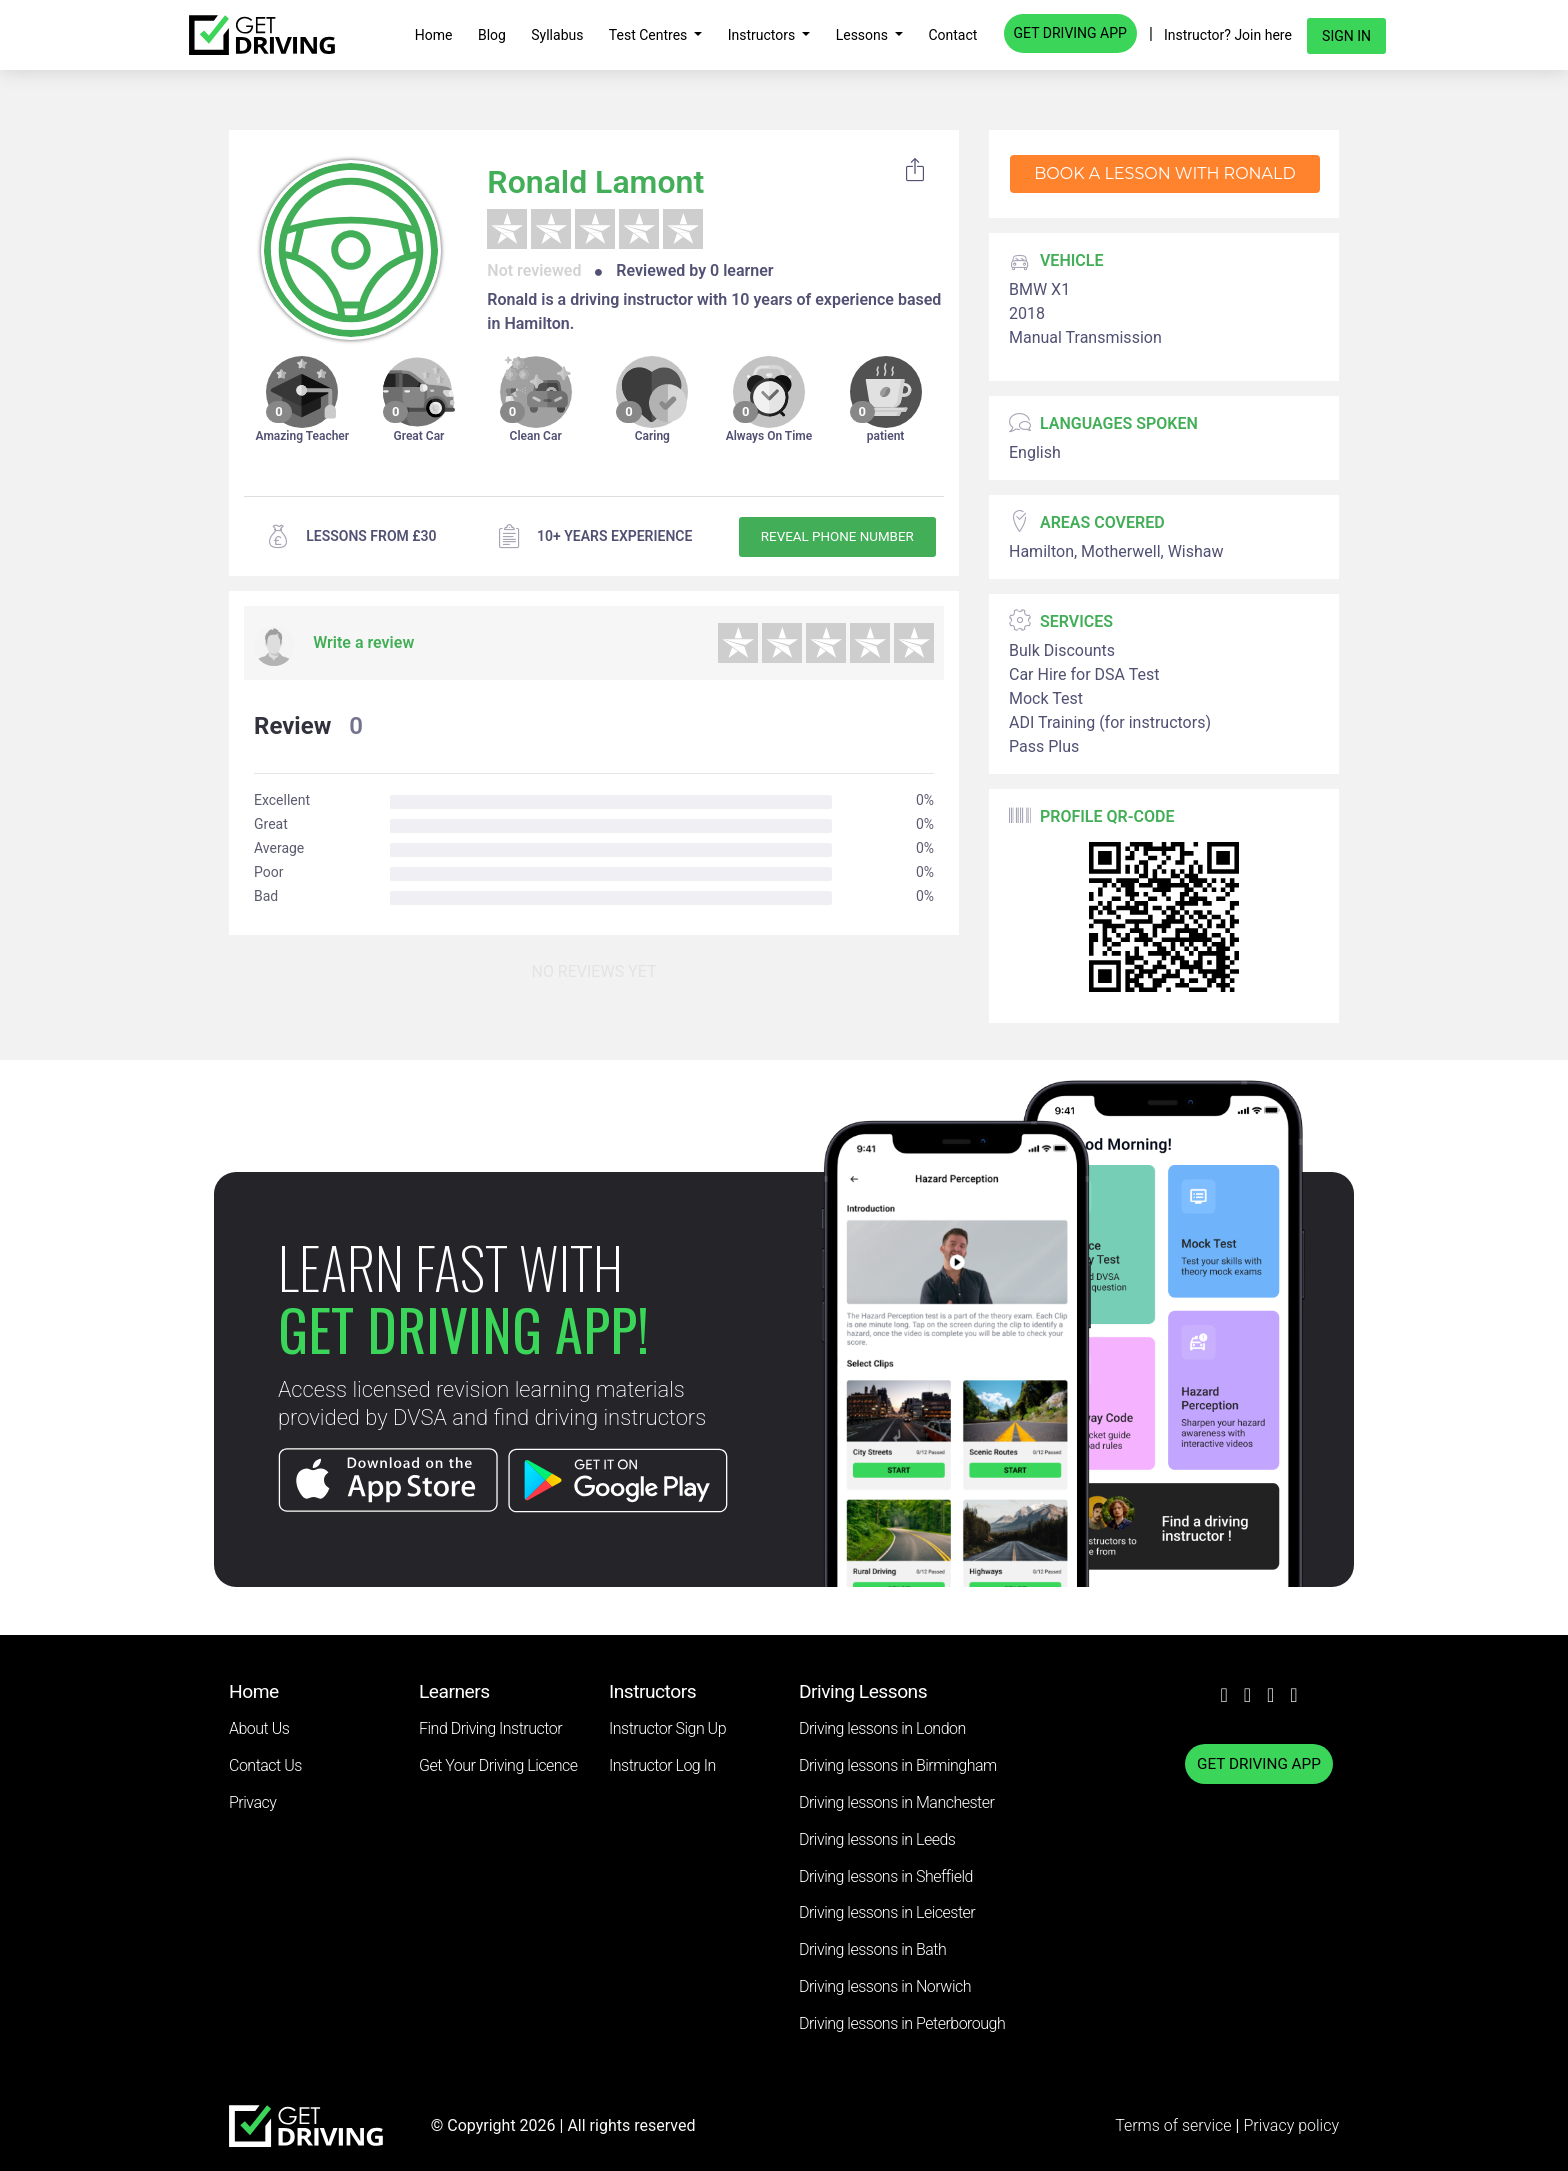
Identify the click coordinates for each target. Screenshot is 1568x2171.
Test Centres (650, 35)
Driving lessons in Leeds (877, 1839)
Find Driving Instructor (490, 1728)
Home (434, 35)
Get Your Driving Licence (498, 1765)
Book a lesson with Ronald (1164, 173)
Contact (952, 35)
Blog (492, 35)
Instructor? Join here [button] (1228, 35)
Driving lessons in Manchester (896, 1802)
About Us (259, 1728)
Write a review (363, 642)
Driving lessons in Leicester (887, 1912)
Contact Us (265, 1765)
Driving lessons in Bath (872, 1949)
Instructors (763, 35)
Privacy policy (1291, 2125)
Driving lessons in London (882, 1728)
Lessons (864, 35)
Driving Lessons (863, 1691)
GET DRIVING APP (1070, 33)
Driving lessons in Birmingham (898, 1765)
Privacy (252, 1802)
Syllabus (557, 35)
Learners (454, 1691)
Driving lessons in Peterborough (902, 2023)
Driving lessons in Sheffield (886, 1876)
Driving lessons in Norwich (885, 1986)
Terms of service (1175, 2125)
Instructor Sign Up (667, 1728)
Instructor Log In (662, 1765)
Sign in (1346, 36)
